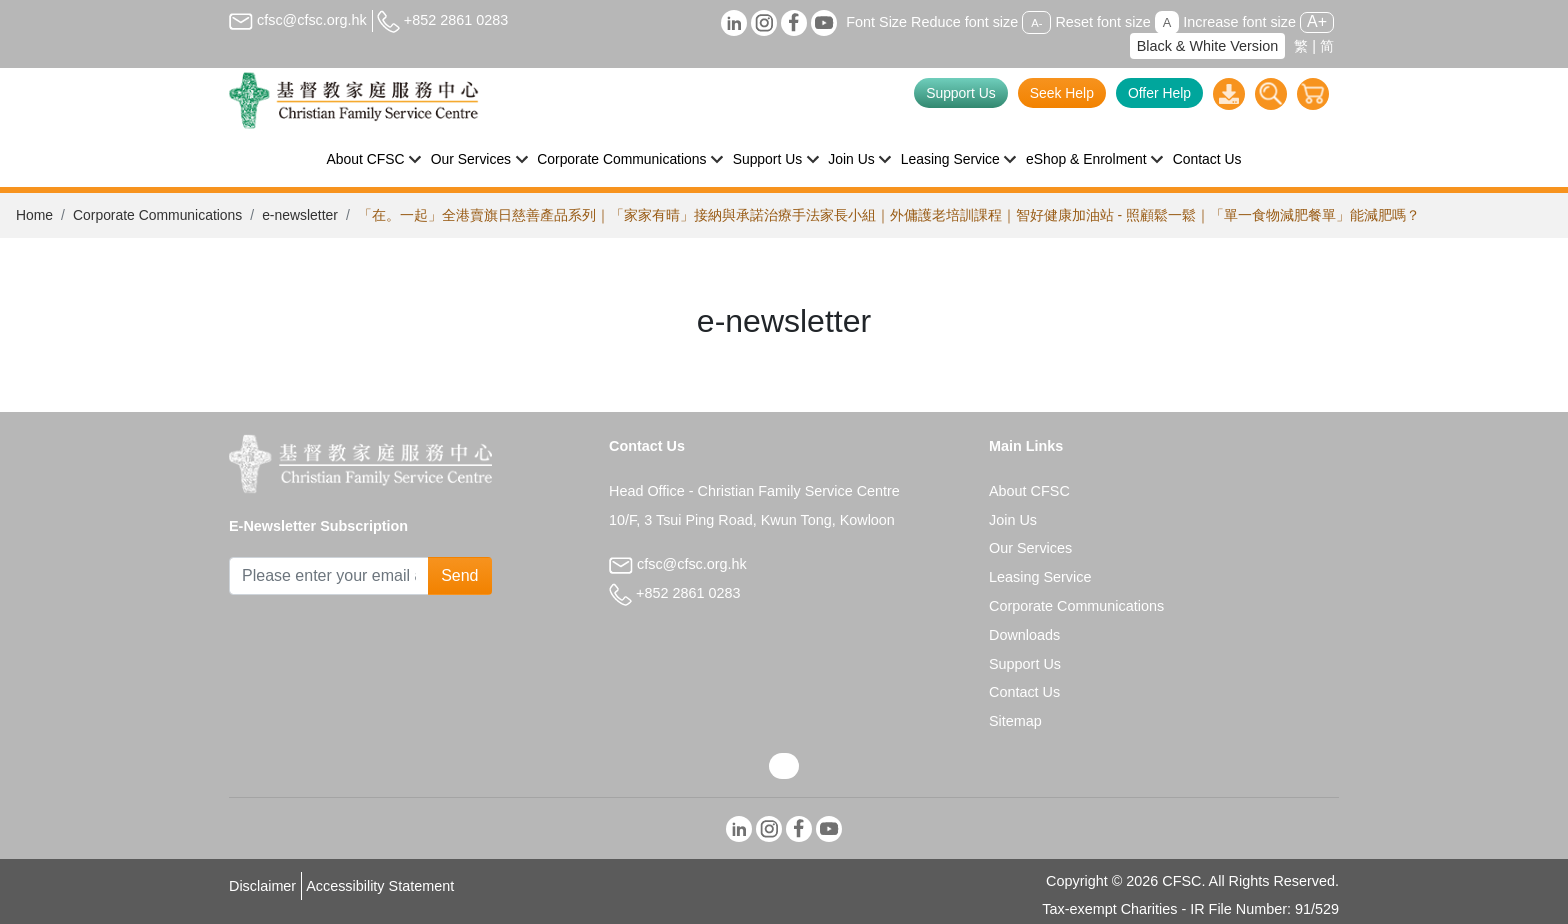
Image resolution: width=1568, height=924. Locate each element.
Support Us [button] (768, 159)
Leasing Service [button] (950, 159)
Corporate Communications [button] (621, 159)
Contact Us (1207, 159)
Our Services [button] (471, 159)
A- (1036, 23)
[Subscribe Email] (329, 576)
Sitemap (1015, 721)
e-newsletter (300, 215)
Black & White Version (1208, 46)
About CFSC (1029, 491)
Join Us (1013, 520)
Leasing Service (1040, 577)
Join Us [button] (851, 159)
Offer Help (1159, 93)
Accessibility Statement (380, 886)
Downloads (1024, 635)
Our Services (1030, 548)
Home (34, 215)
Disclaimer (262, 886)
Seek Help (1062, 93)
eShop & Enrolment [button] (1086, 159)
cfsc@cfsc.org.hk (298, 20)
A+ (1317, 21)
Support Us (961, 93)
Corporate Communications (157, 215)
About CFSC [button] (366, 159)
